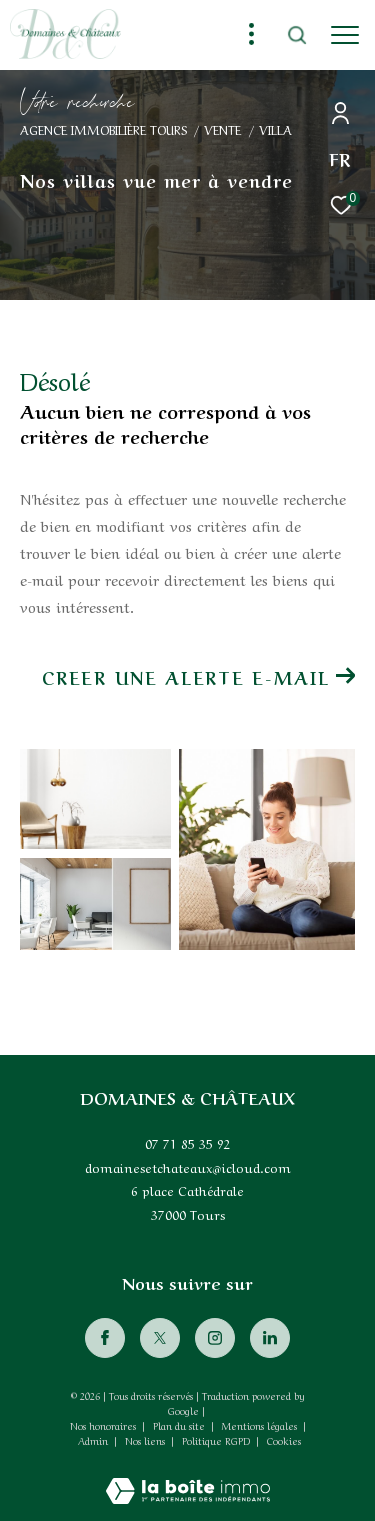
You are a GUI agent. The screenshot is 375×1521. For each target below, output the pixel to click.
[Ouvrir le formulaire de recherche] (297, 35)
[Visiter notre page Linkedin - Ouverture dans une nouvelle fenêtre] (270, 1338)
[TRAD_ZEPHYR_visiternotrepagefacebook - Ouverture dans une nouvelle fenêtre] (105, 1338)
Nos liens (146, 1440)
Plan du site (180, 1425)
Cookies (284, 1441)
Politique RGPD (216, 1440)
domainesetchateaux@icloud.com (188, 1166)
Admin (94, 1440)
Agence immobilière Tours (103, 129)
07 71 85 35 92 (188, 1142)
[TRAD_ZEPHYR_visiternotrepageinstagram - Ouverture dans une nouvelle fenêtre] (215, 1338)
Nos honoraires (103, 1425)
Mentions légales (261, 1425)
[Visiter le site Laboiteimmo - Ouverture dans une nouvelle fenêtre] (188, 1477)
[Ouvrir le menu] (345, 35)
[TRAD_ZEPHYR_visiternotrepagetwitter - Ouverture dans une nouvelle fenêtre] (160, 1338)
